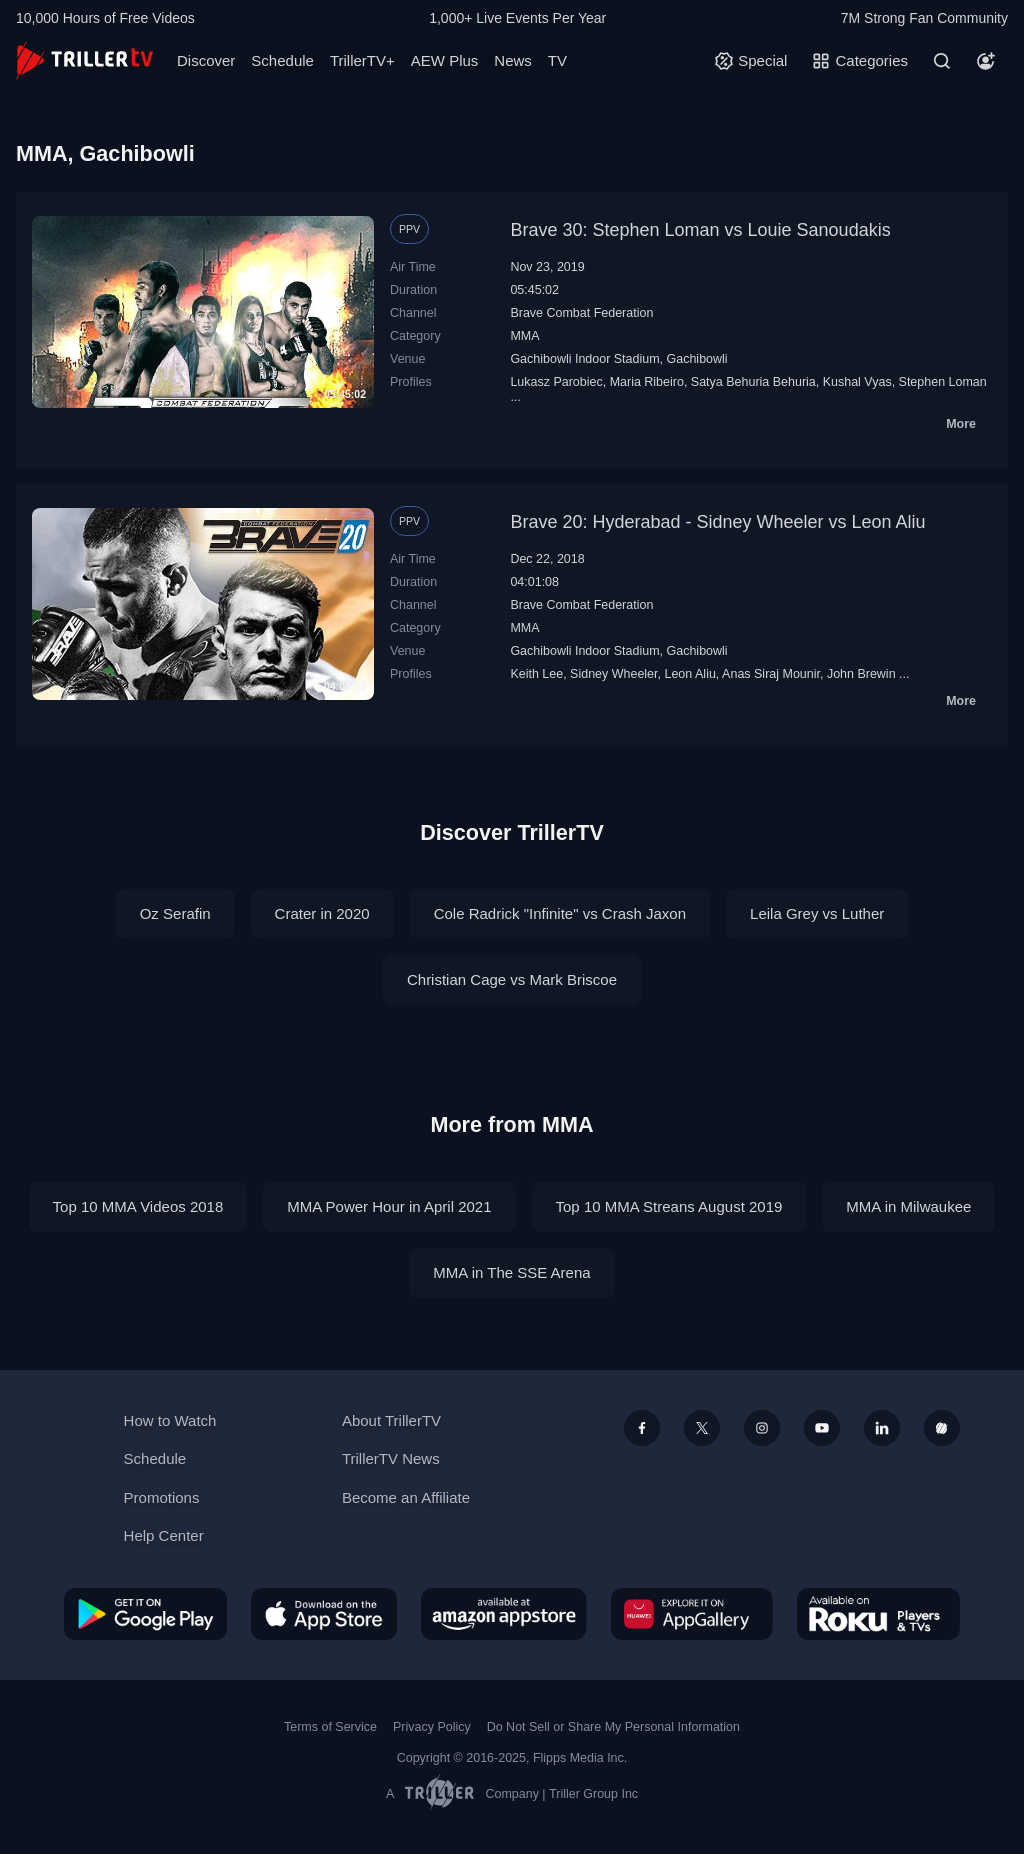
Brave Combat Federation (581, 313)
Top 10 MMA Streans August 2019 (669, 1206)
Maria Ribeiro (647, 382)
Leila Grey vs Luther (817, 913)
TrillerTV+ (362, 60)
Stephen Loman (943, 382)
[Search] (942, 61)
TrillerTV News (391, 1458)
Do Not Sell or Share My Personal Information (613, 1727)
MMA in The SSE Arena (511, 1272)
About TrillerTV (391, 1420)
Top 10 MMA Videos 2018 (138, 1206)
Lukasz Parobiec (556, 382)
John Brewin (861, 674)
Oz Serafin (175, 913)
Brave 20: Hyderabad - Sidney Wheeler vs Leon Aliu (717, 522)
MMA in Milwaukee (908, 1206)
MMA (524, 336)
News (513, 60)
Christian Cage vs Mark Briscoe (512, 979)
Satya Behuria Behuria (753, 382)
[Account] (986, 61)
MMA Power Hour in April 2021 (389, 1206)
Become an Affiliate (406, 1497)
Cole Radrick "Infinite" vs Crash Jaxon (560, 913)
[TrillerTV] (84, 60)
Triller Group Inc (593, 1794)
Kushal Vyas (857, 382)
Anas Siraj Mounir (771, 674)
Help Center (164, 1535)
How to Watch (170, 1420)
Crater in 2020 (322, 913)
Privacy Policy (432, 1727)
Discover (206, 60)
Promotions (162, 1497)
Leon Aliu (689, 674)
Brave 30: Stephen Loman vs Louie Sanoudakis (700, 230)
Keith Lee (536, 674)
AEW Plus (445, 60)
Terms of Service (330, 1727)
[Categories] (859, 61)
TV (557, 60)
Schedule (282, 60)
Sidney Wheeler (613, 674)
